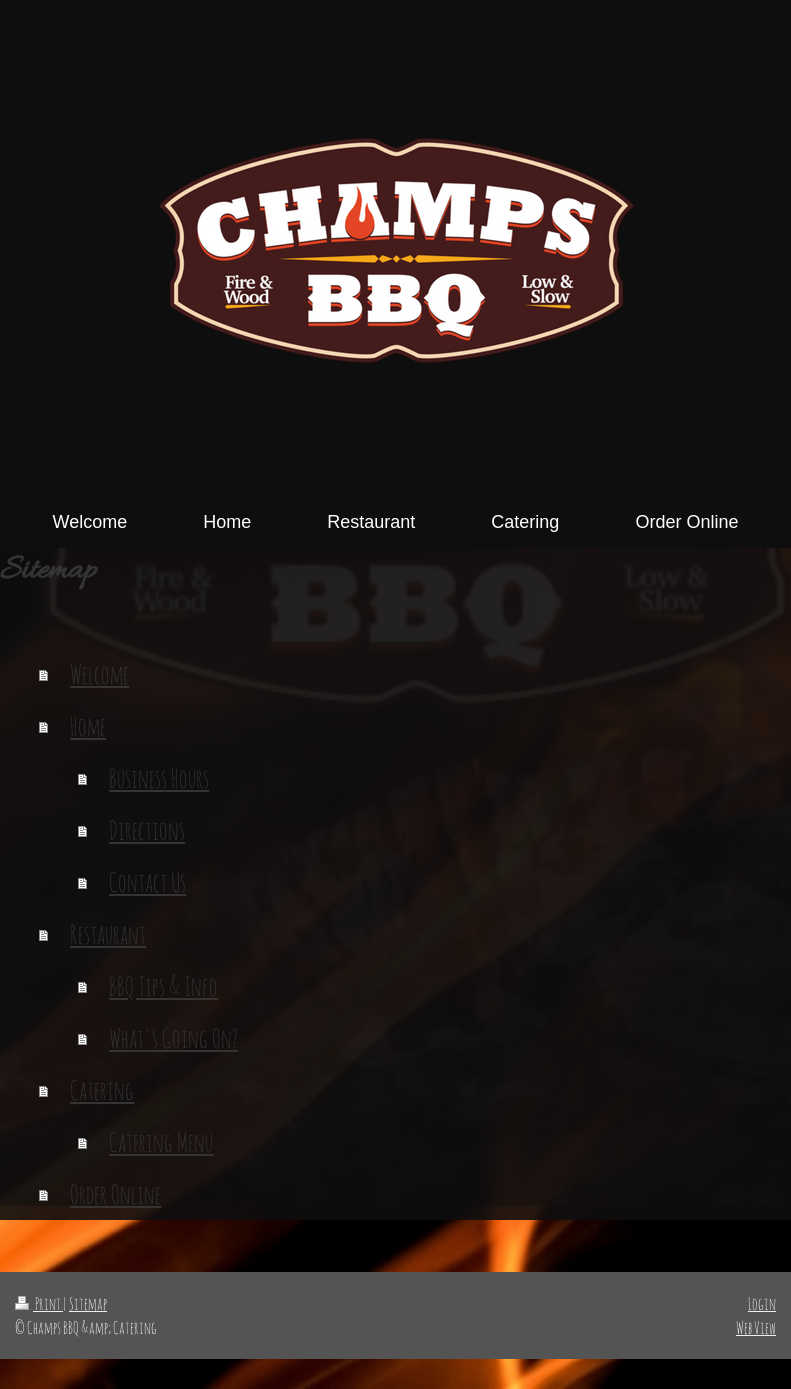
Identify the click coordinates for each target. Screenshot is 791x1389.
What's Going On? (173, 1038)
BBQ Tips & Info (163, 986)
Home (88, 726)
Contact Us (147, 882)
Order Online (115, 1194)
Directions (147, 830)
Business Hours (159, 778)
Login (762, 1303)
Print (39, 1303)
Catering (102, 1090)
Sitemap (88, 1303)
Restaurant (108, 934)
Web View (756, 1327)
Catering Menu (161, 1142)
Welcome (99, 674)
